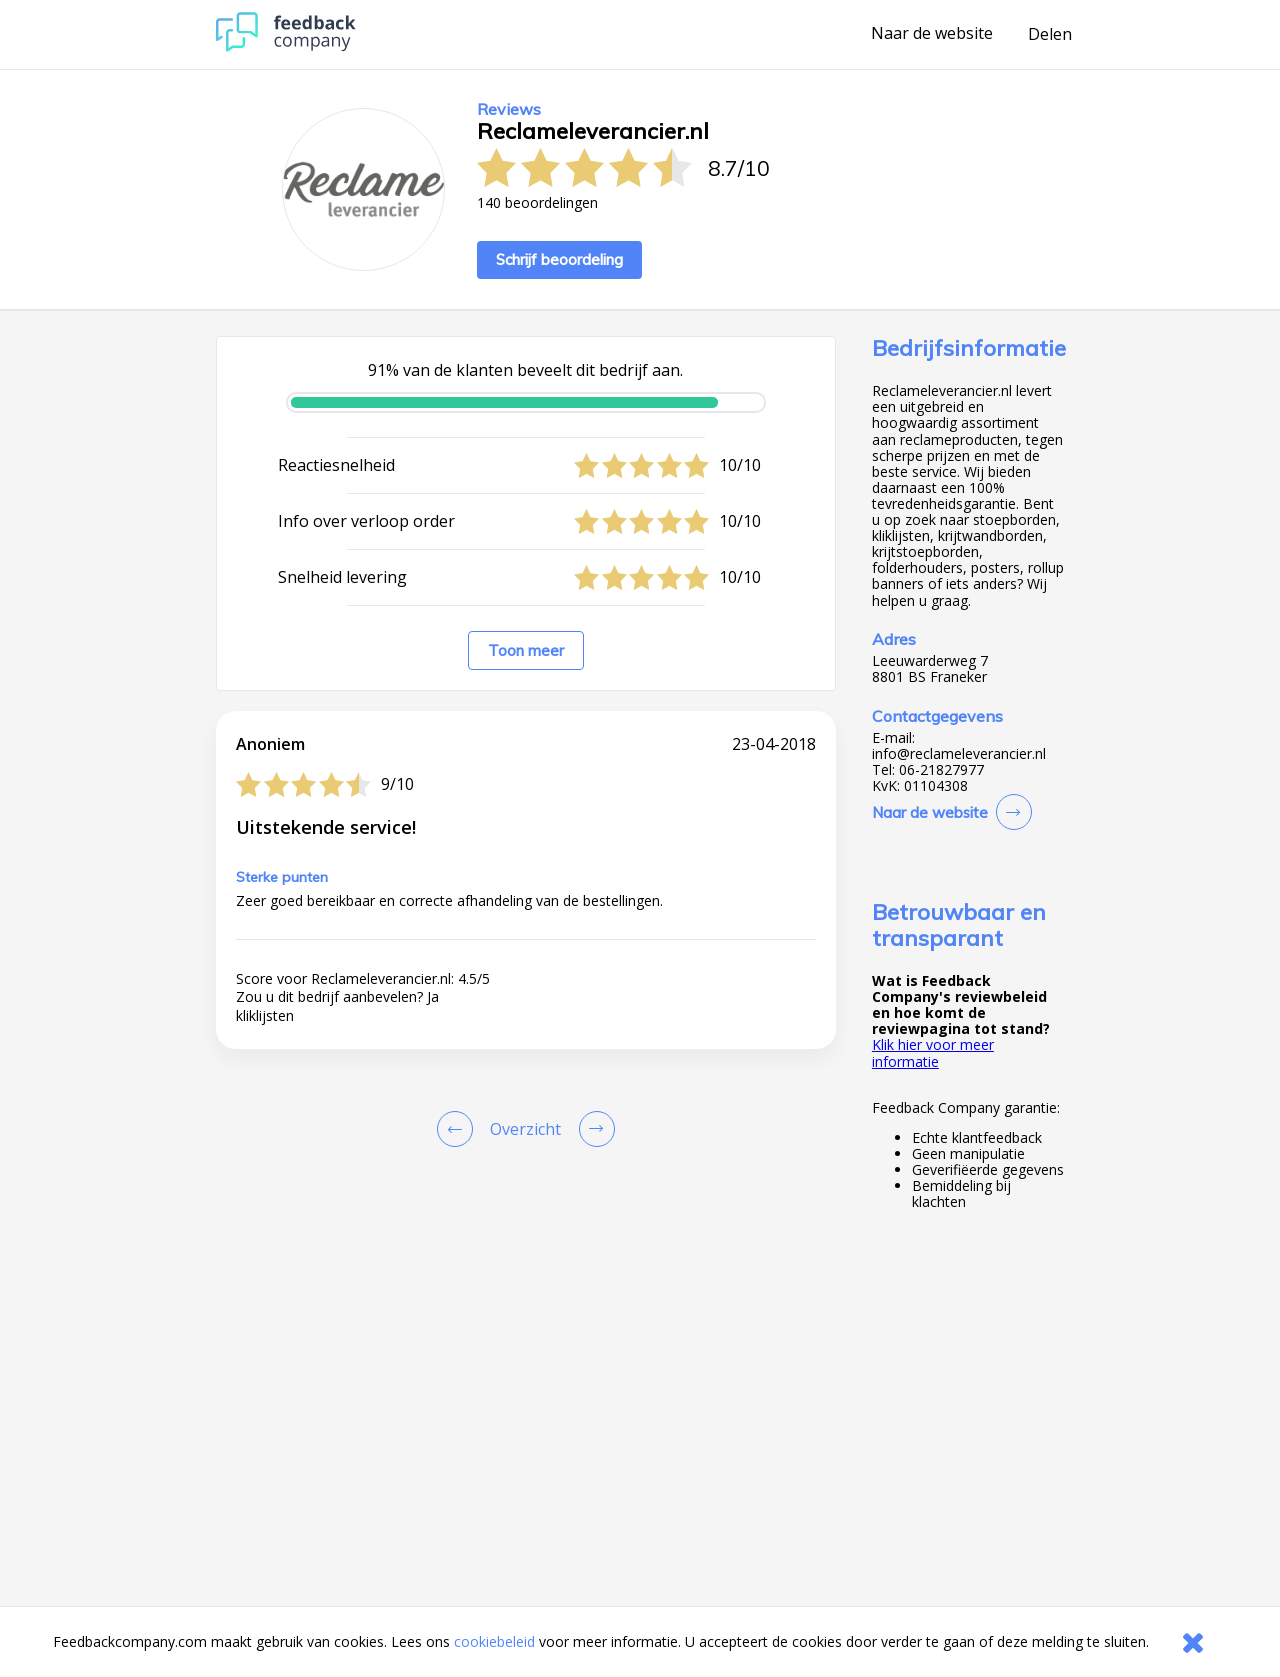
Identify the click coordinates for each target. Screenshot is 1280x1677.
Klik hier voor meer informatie (933, 1052)
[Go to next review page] (593, 1129)
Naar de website (932, 34)
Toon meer (526, 650)
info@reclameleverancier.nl (959, 754)
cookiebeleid (494, 1641)
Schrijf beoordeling (559, 259)
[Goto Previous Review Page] (459, 1129)
